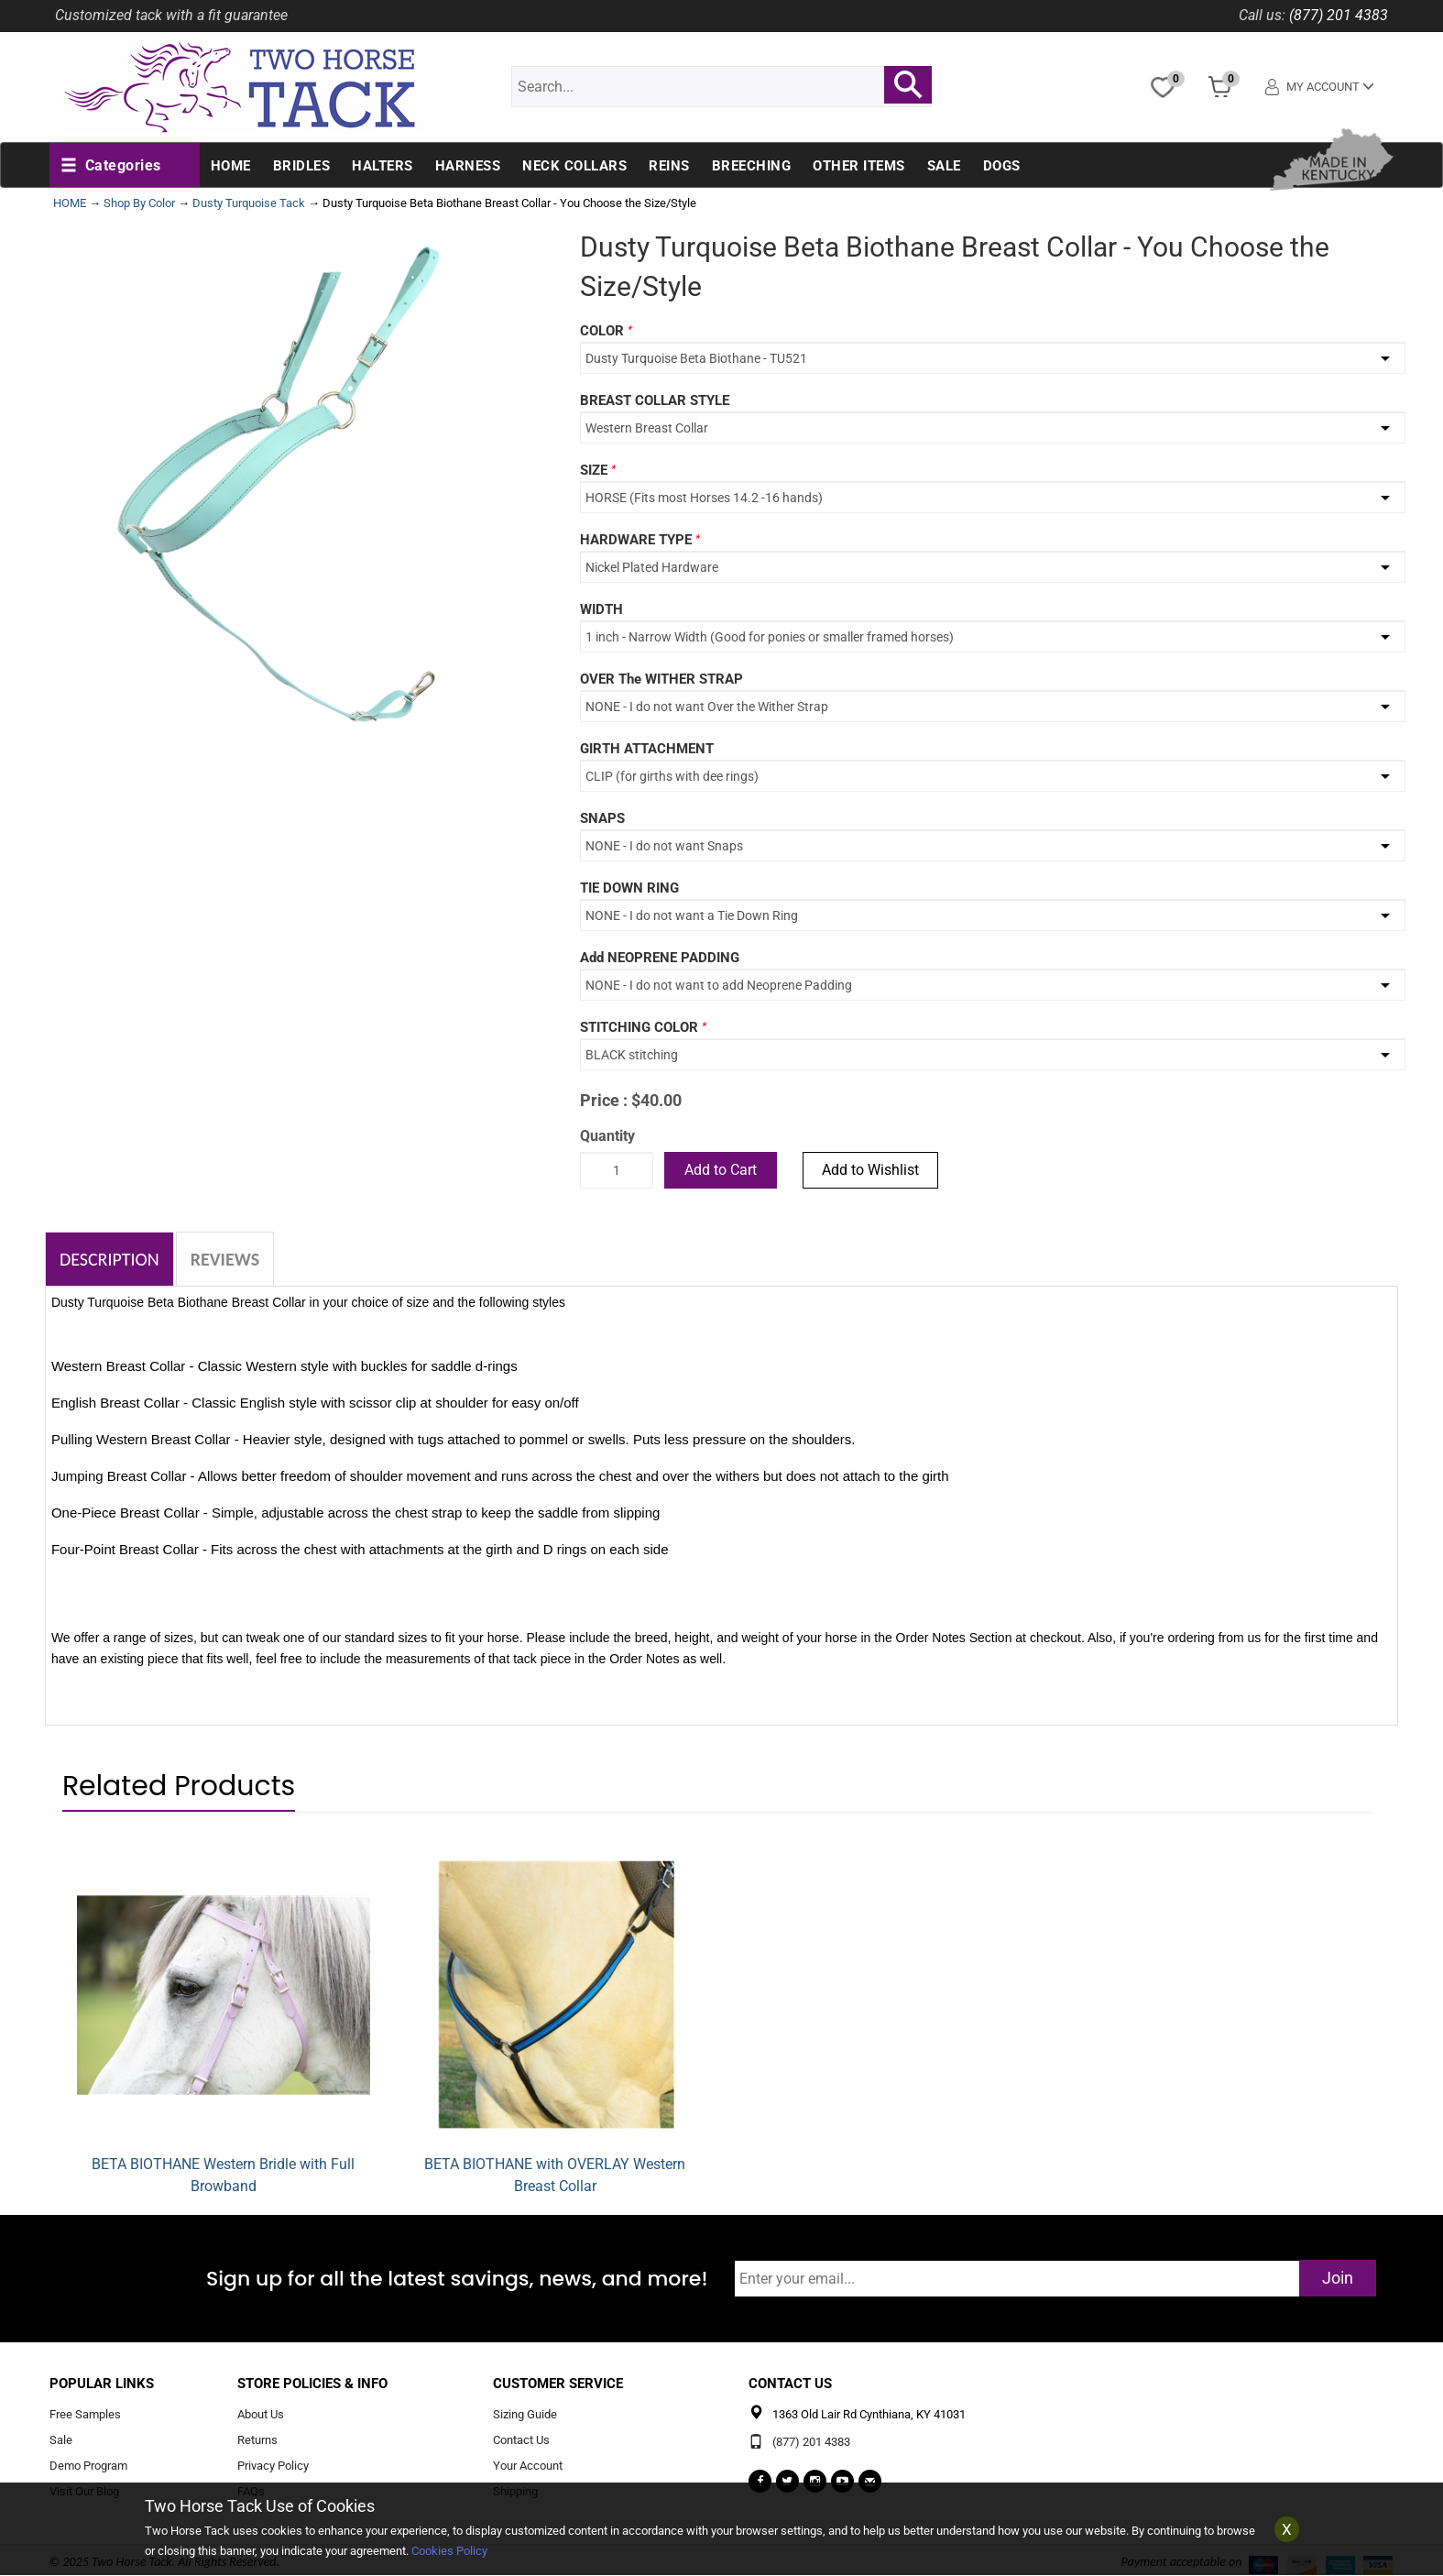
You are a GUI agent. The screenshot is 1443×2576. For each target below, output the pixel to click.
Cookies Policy (449, 2551)
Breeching (752, 166)
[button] (110, 166)
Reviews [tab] (225, 1259)
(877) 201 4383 (1338, 15)
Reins (669, 166)
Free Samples (85, 2415)
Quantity (607, 1136)
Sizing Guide (525, 2415)
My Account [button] (1320, 86)
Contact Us (521, 2440)
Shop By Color (139, 203)
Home (231, 166)
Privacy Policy (273, 2465)
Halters (382, 166)
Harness (468, 166)
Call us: (1262, 15)
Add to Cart (720, 1169)
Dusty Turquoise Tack (248, 203)
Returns (257, 2440)
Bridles (302, 166)
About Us (260, 2415)
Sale (944, 166)
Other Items (859, 166)
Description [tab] (109, 1259)
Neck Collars (574, 166)
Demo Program (88, 2465)
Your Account (528, 2465)
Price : (604, 1100)
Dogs (1002, 166)
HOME (69, 203)
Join (1337, 2277)
